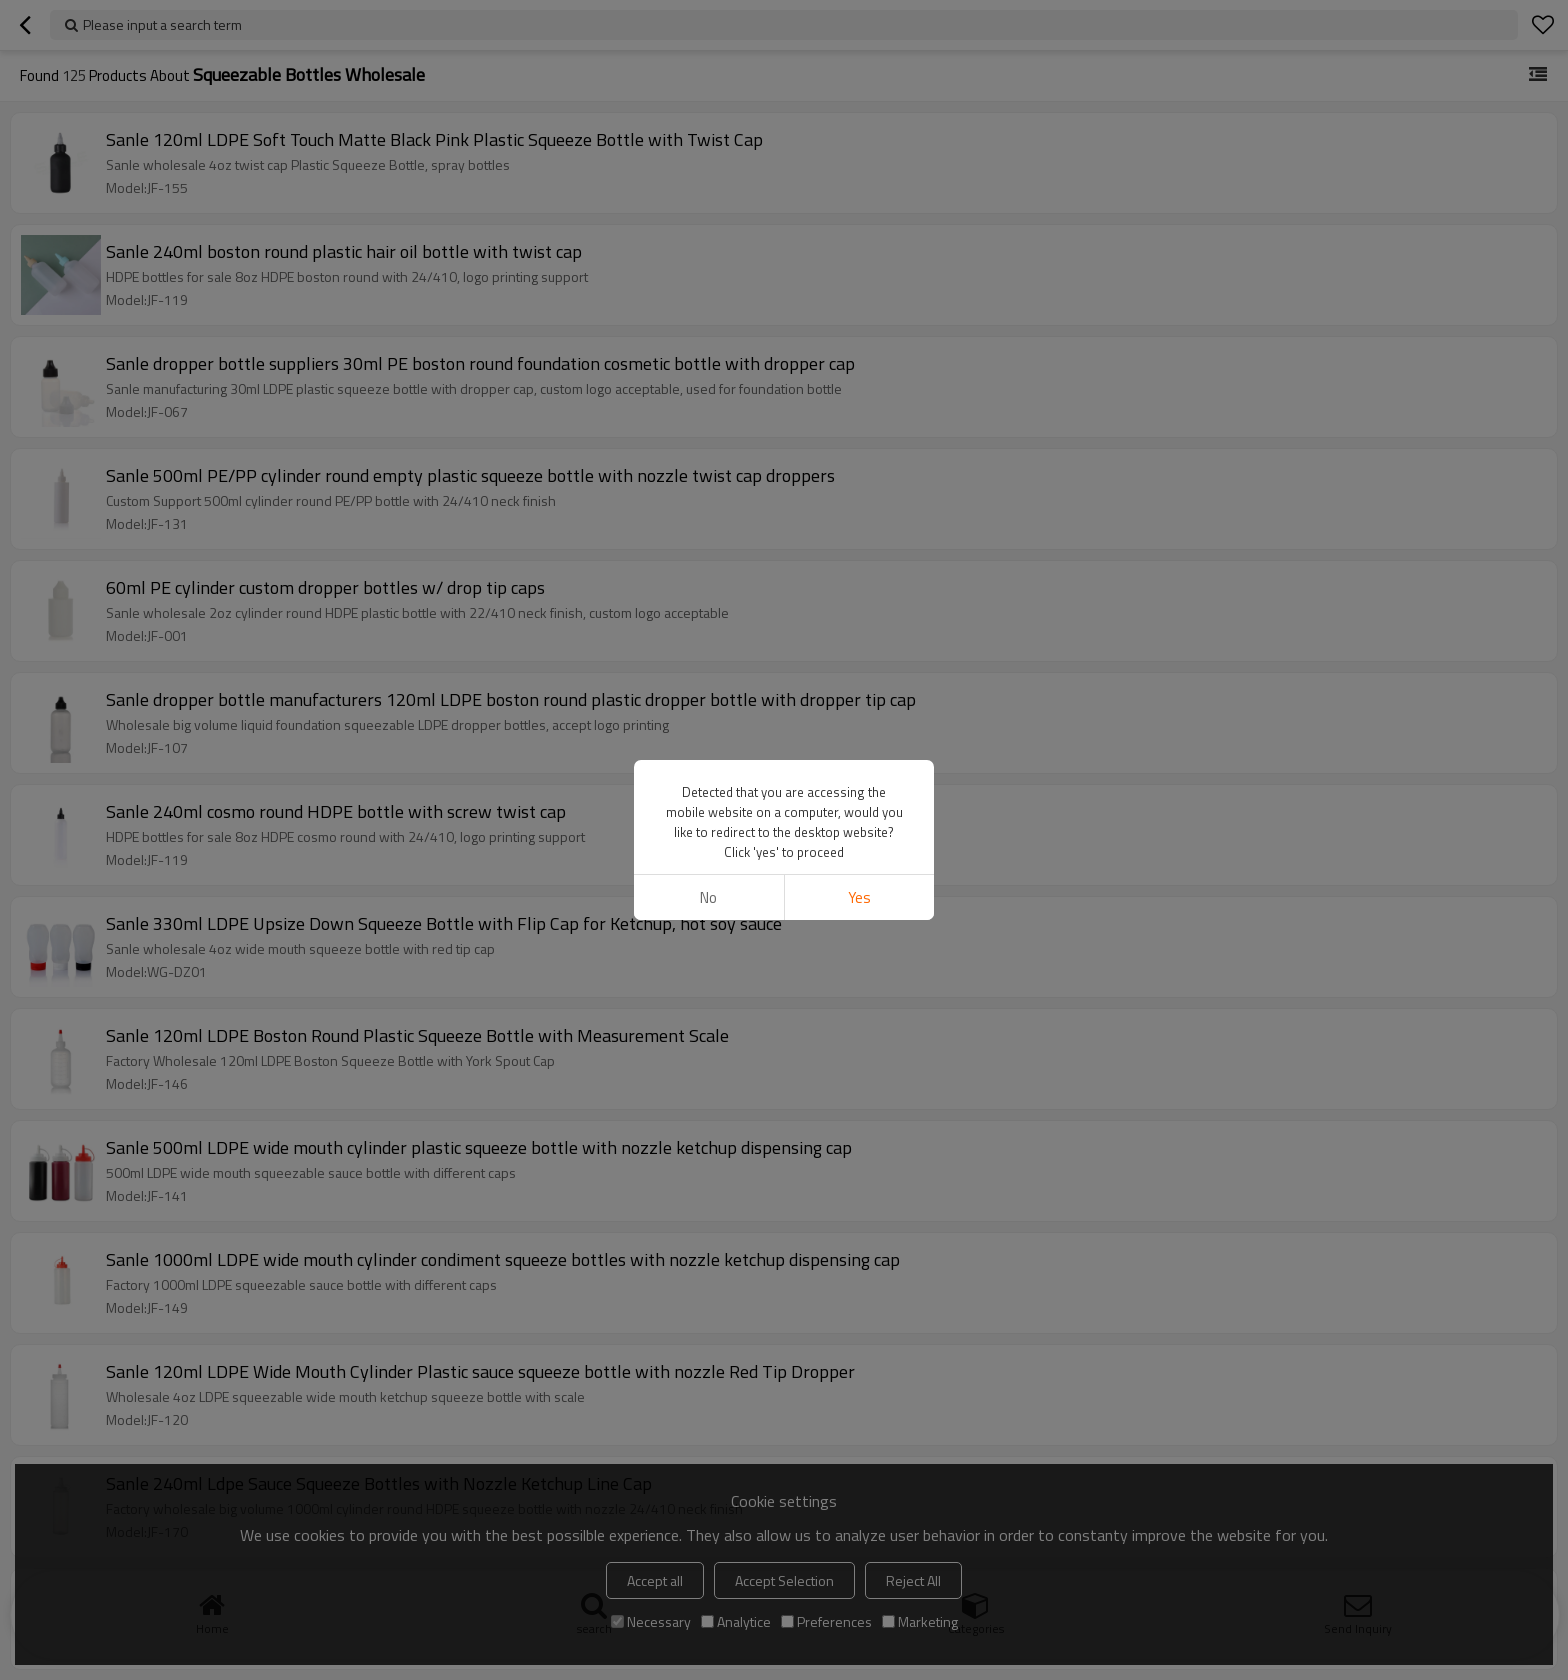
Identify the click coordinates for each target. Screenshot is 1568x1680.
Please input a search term (162, 24)
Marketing (920, 1621)
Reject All (913, 1580)
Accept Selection (784, 1580)
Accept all (655, 1580)
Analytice (736, 1621)
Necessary (651, 1621)
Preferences (826, 1621)
